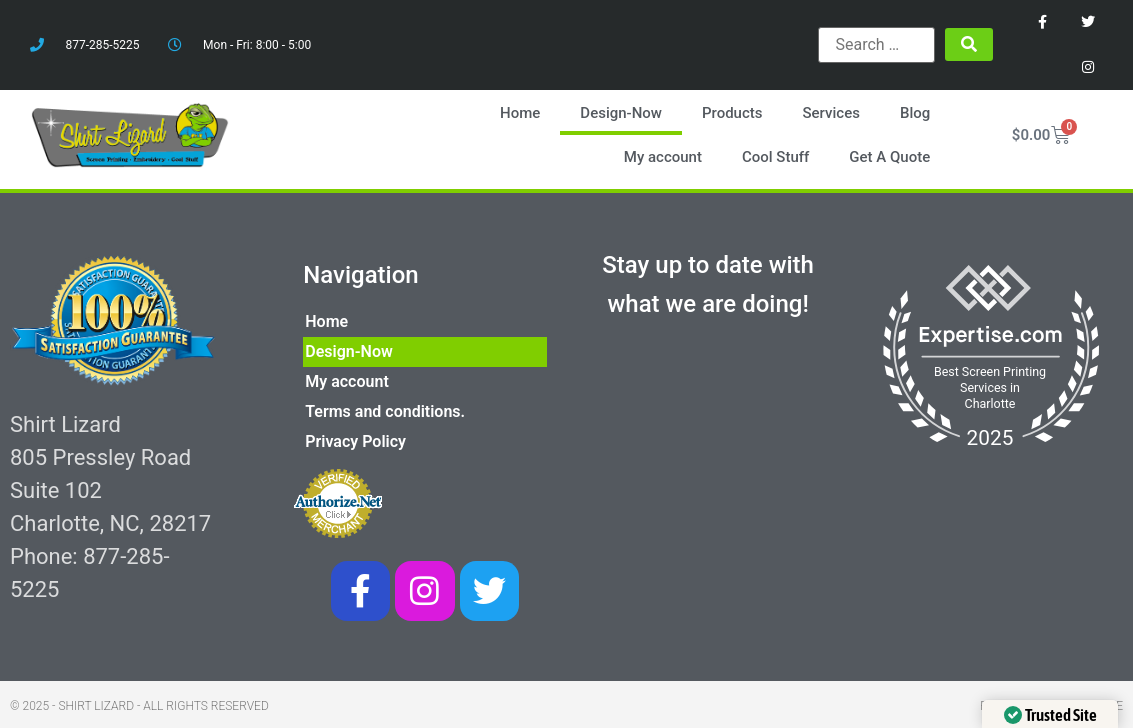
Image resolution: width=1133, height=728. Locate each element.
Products (733, 112)
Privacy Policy (355, 439)
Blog (916, 112)
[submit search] (969, 44)
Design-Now (622, 112)
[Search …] (876, 45)
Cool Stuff (776, 156)
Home (521, 112)
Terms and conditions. (385, 409)
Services (831, 112)
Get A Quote (890, 156)
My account (663, 156)
